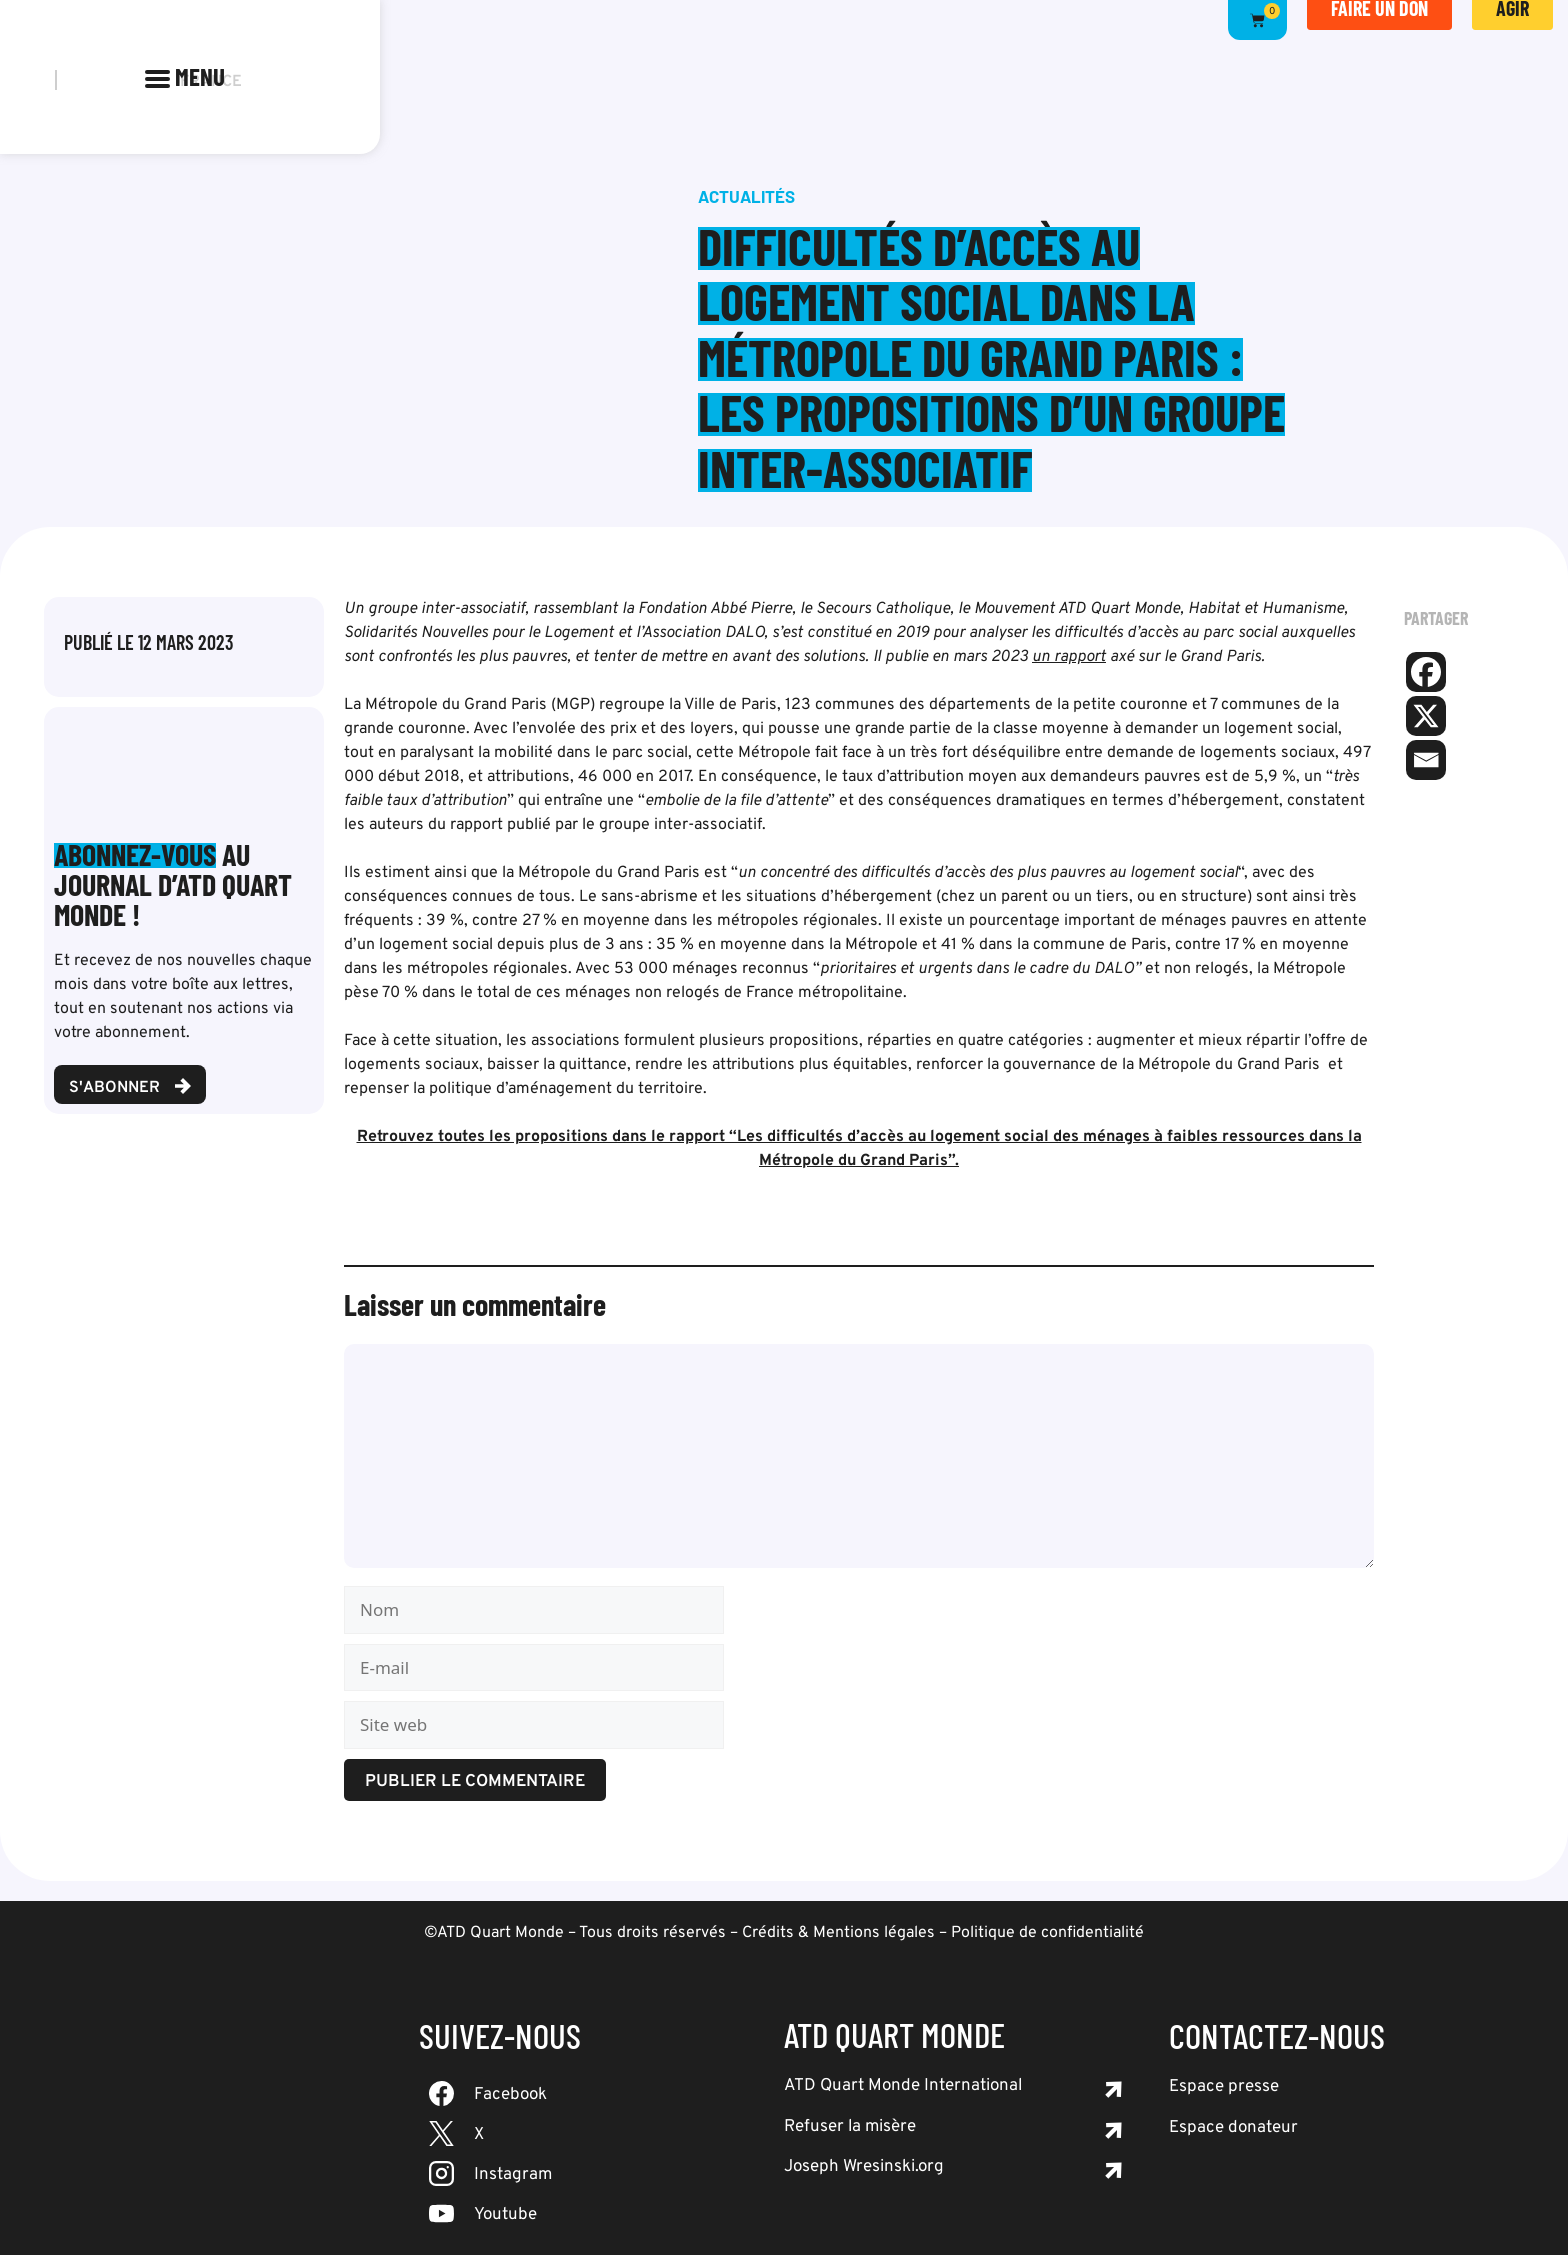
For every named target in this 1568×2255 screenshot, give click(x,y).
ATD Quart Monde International (903, 2086)
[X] (1426, 716)
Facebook (510, 2095)
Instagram (513, 2175)
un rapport (1069, 657)
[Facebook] (1426, 672)
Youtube (505, 2215)
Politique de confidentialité (1047, 1933)
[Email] (1426, 760)
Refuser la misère (850, 2127)
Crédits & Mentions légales (838, 1933)
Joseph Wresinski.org (864, 2167)
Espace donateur (1233, 2128)
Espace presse (1224, 2087)
